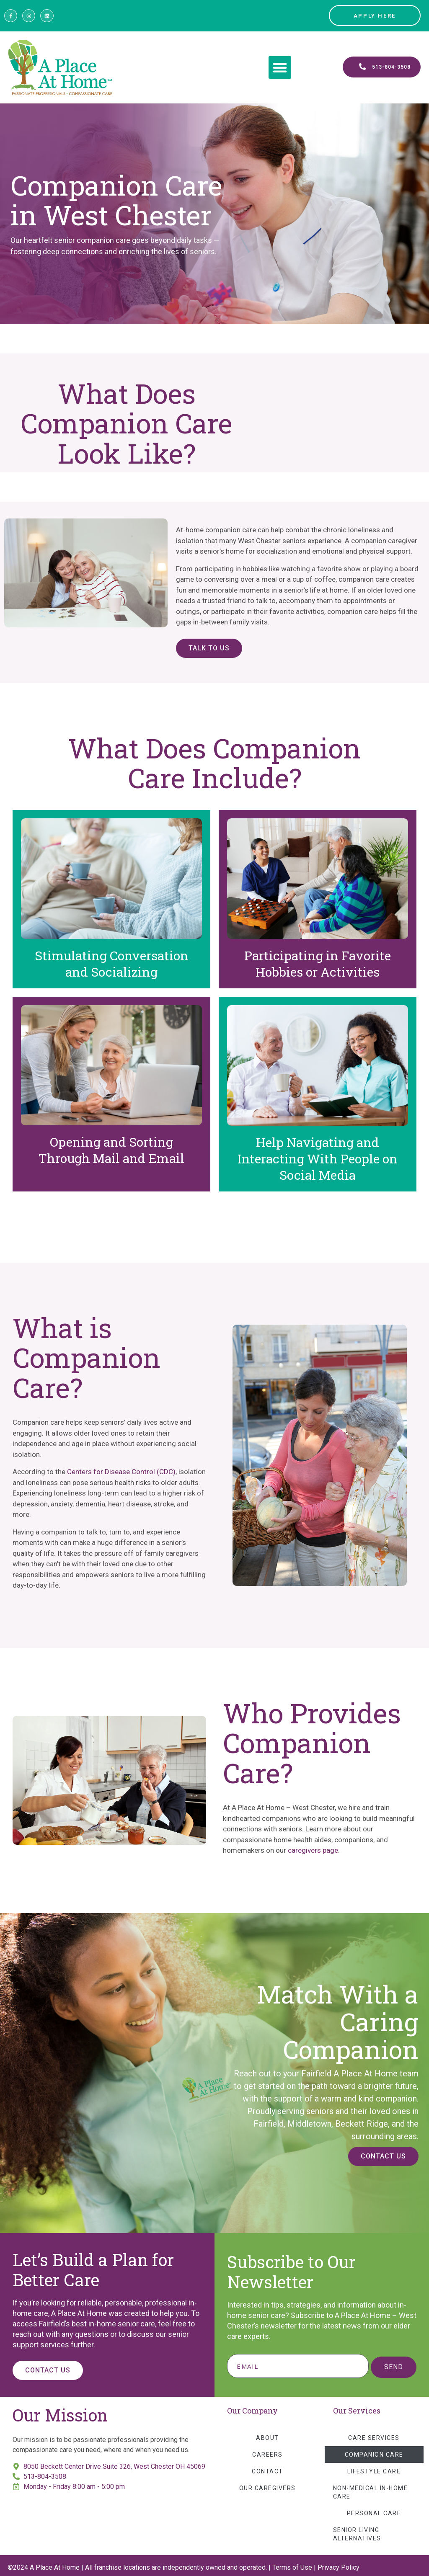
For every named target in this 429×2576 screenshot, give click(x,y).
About (267, 2437)
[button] (280, 67)
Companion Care (374, 2454)
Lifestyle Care (374, 2471)
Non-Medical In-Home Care (370, 2492)
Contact (267, 2471)
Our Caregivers (267, 2488)
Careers (267, 2454)
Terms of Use (292, 2567)
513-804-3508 (44, 2477)
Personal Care (374, 2513)
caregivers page (313, 1850)
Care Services (374, 2437)
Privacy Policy (338, 2567)
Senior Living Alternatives (357, 2534)
